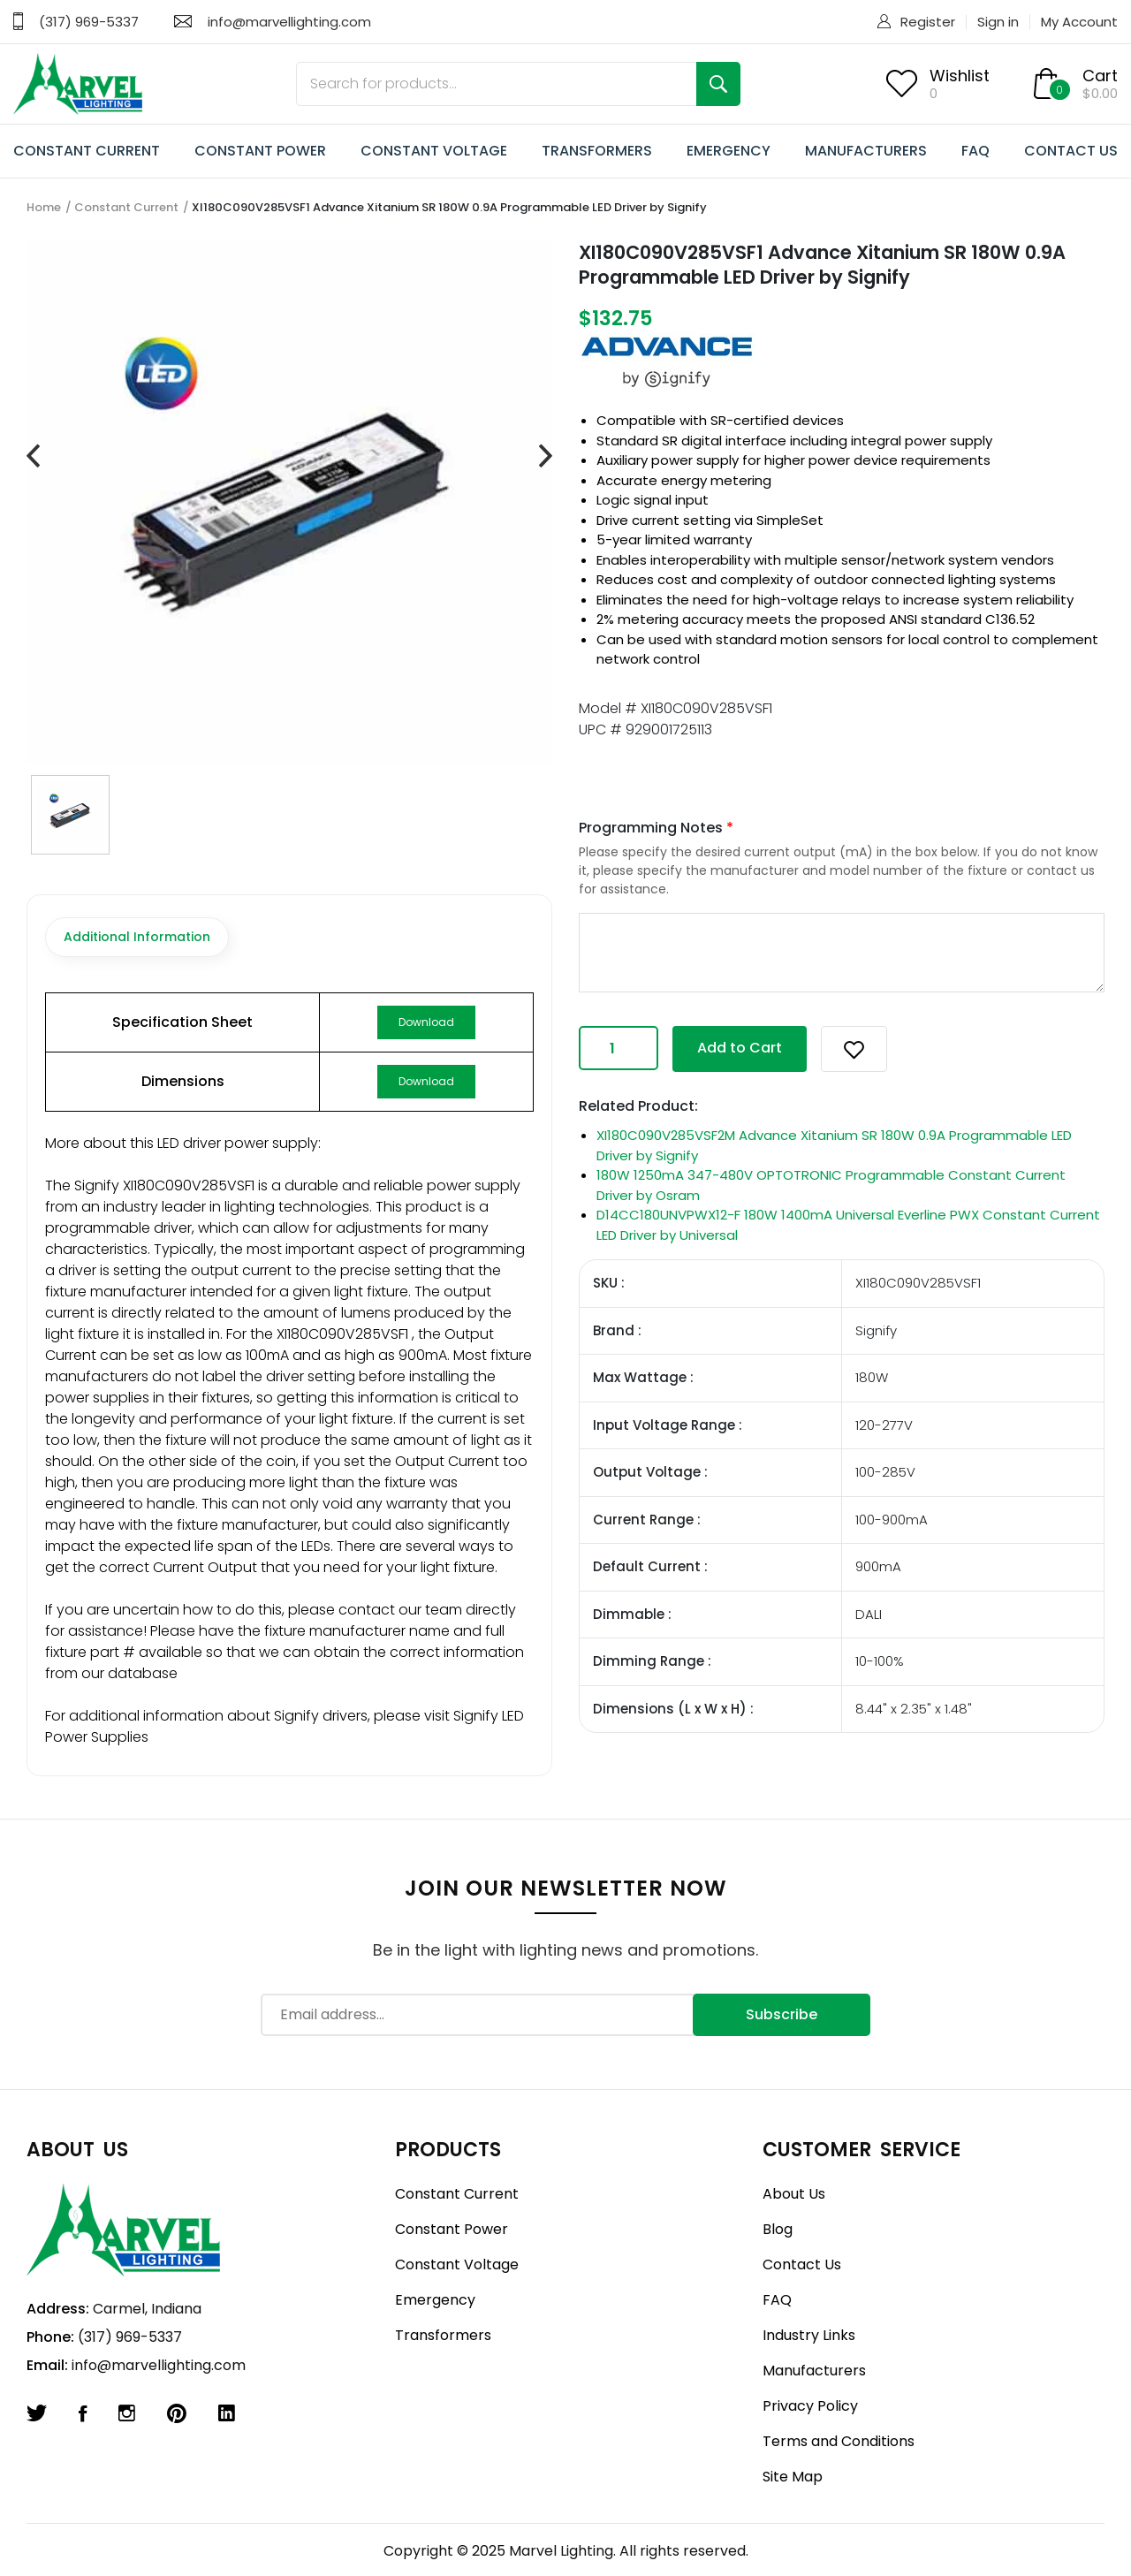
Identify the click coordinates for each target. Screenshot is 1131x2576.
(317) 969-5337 (89, 21)
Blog (778, 2229)
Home (44, 207)
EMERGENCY (728, 151)
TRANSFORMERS (597, 151)
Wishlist (960, 76)
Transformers (443, 2335)
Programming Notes (656, 827)
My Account (1079, 21)
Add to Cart (739, 1047)
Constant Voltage (457, 2264)
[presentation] (33, 457)
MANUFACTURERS (866, 151)
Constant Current (126, 207)
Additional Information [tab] (137, 937)
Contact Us (802, 2264)
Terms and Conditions (839, 2441)
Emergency (435, 2300)
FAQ (975, 151)
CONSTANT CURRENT (86, 151)
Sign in (998, 21)
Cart (1100, 76)
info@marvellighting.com (289, 21)
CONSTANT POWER (260, 151)
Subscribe (781, 2014)
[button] (854, 1049)
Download (426, 1022)
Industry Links (809, 2335)
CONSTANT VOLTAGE (434, 151)
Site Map (793, 2476)
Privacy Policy (810, 2406)
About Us (794, 2194)
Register (927, 21)
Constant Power (451, 2229)
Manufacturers (814, 2370)
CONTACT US (1071, 151)
